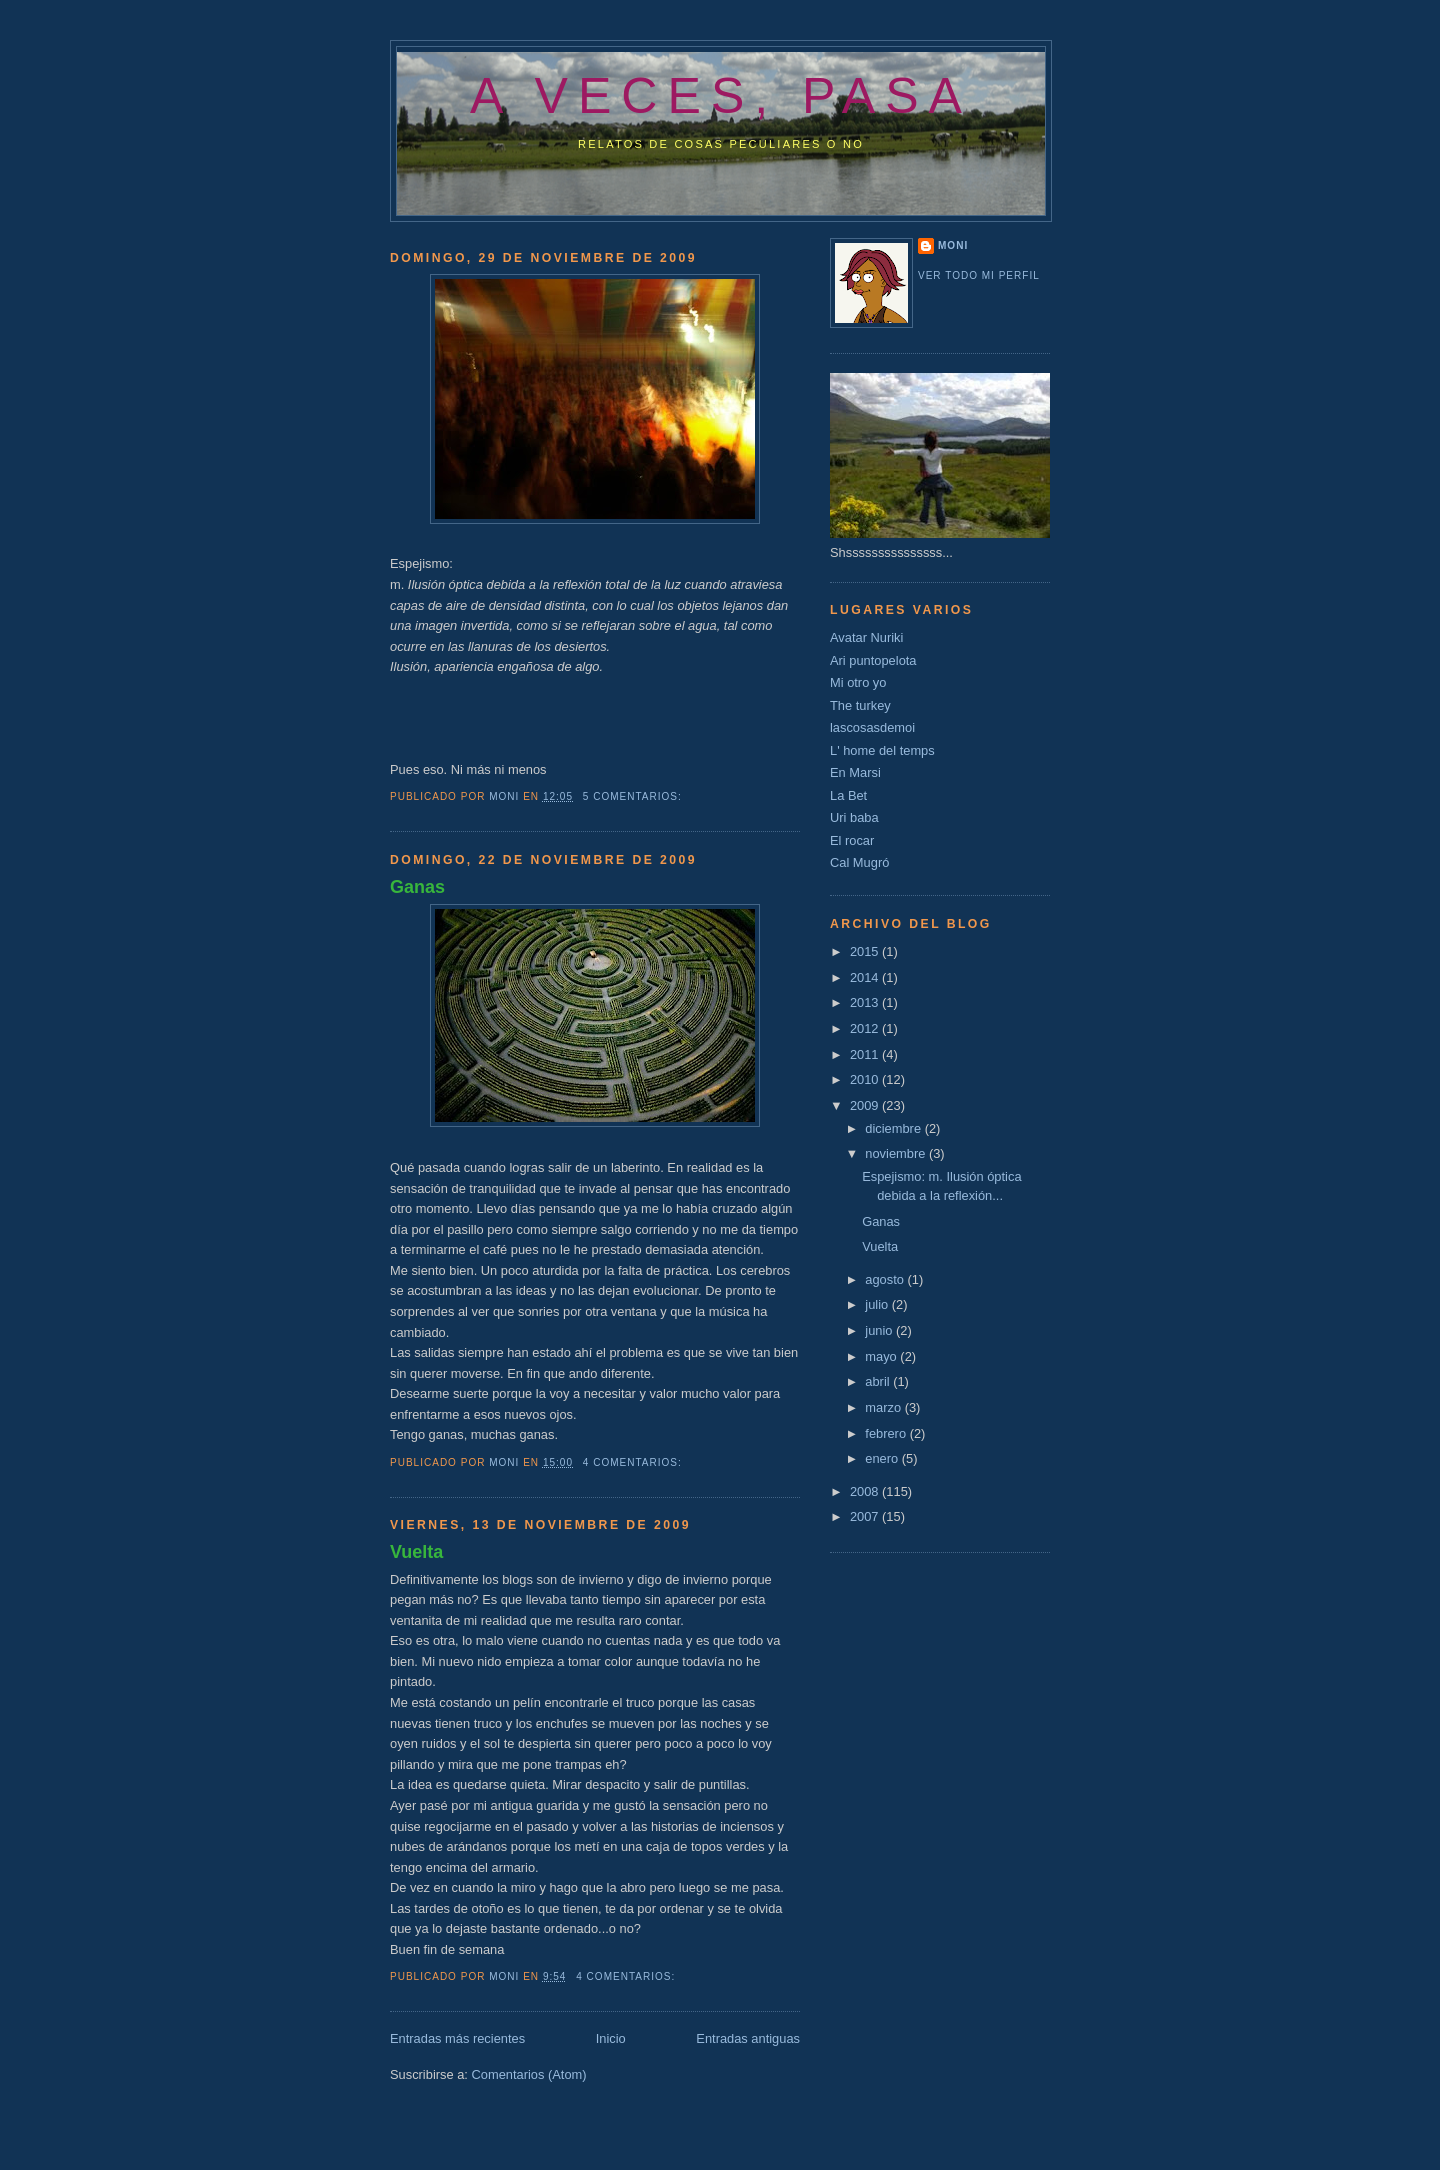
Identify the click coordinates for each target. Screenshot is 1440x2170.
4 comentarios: (634, 1462)
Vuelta (416, 1552)
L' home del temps (882, 750)
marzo (884, 1407)
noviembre (897, 1153)
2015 (866, 951)
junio (880, 1330)
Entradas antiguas (748, 2038)
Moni (953, 245)
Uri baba (854, 817)
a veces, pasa (721, 96)
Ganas (417, 887)
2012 (866, 1028)
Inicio (611, 2038)
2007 (866, 1516)
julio (878, 1304)
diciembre (894, 1128)
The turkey (860, 705)
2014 (866, 977)
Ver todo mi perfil (979, 275)
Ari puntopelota (873, 660)
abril (879, 1381)
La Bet (848, 795)
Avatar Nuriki (866, 637)
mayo (882, 1356)
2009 (866, 1105)
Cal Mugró (859, 862)
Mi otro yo (858, 682)
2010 (866, 1079)
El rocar (852, 840)
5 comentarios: (634, 796)
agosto (886, 1279)
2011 (866, 1054)
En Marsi (855, 772)
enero (883, 1458)
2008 (866, 1491)
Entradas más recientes (457, 2038)
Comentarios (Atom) (528, 2074)
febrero (887, 1433)
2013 (866, 1002)
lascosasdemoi (872, 727)
